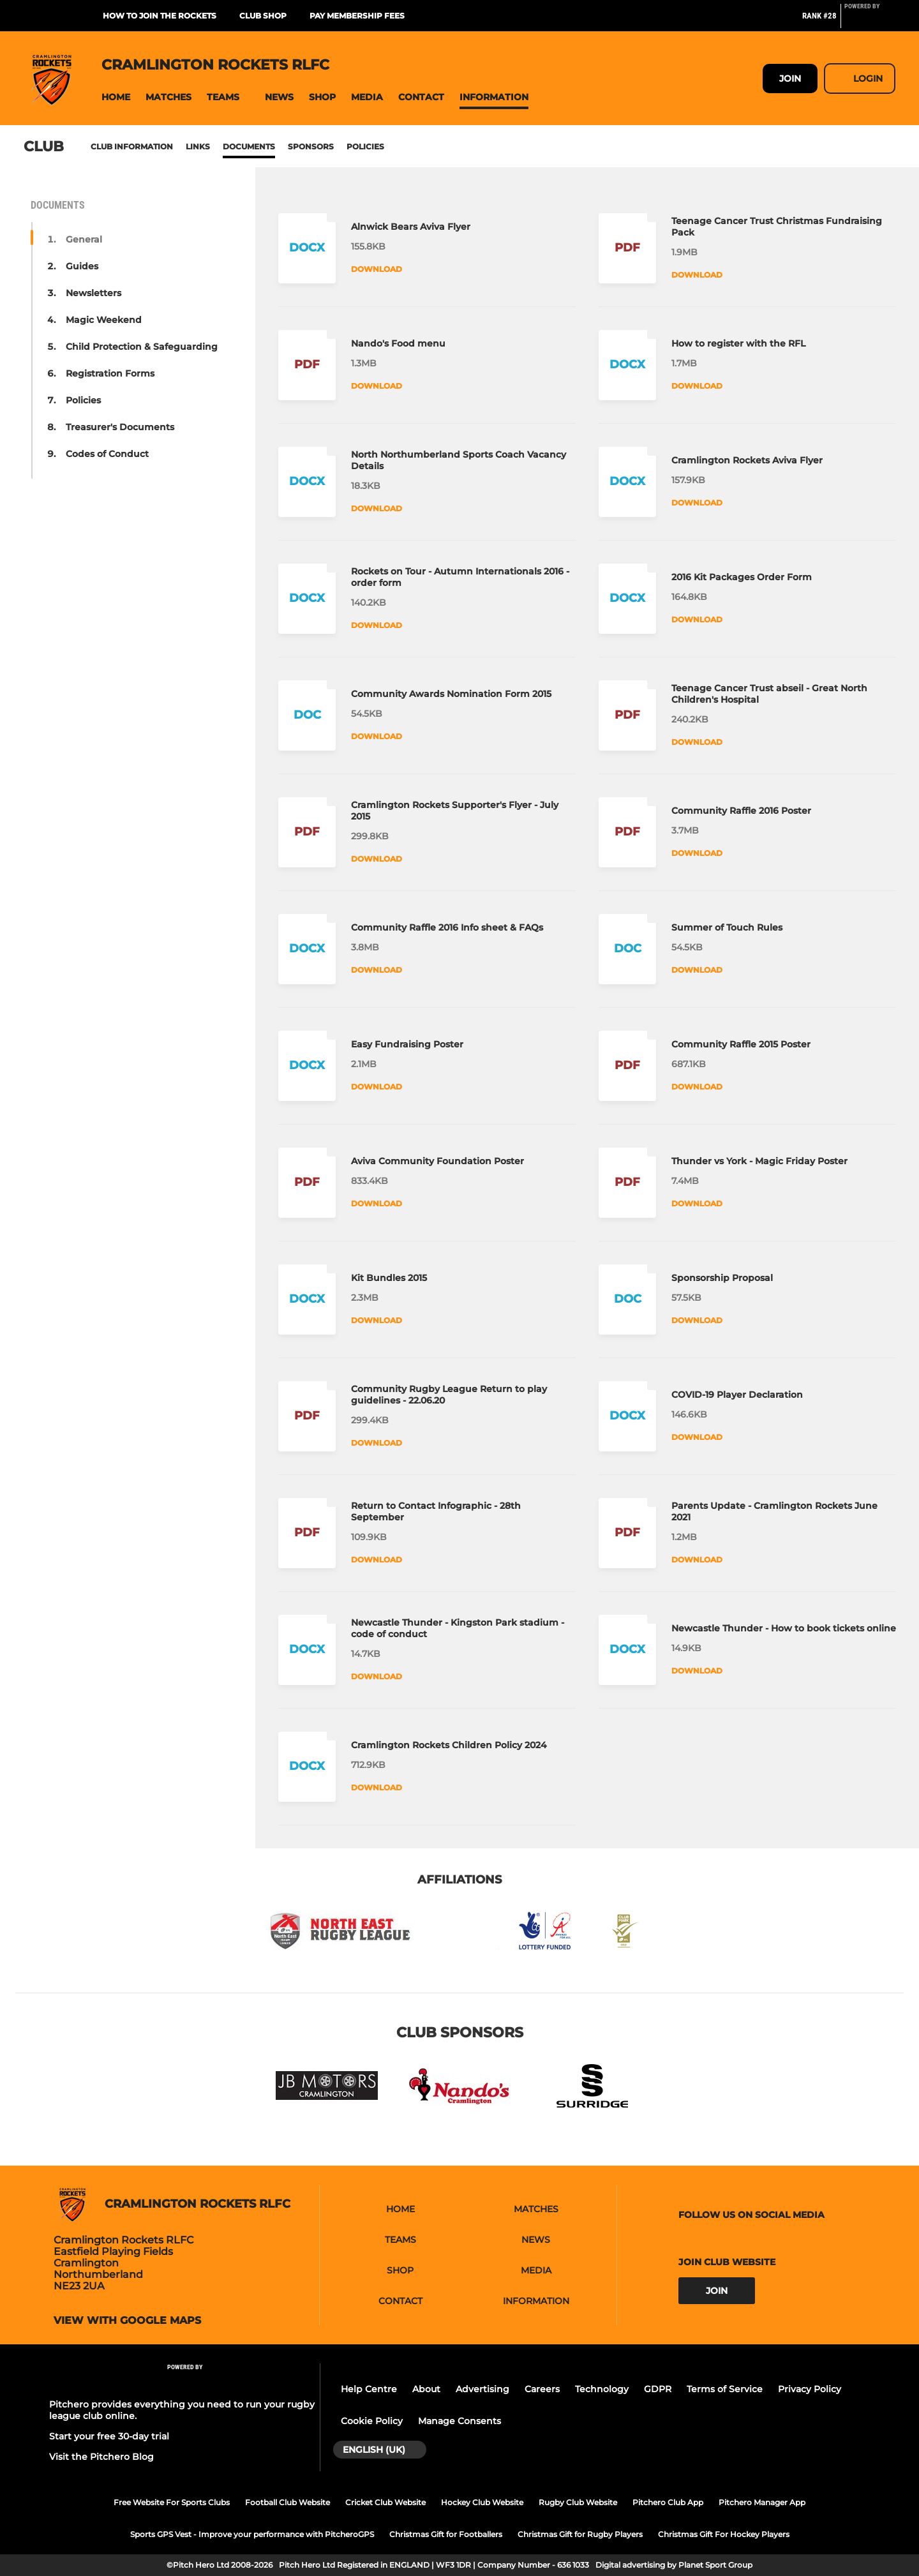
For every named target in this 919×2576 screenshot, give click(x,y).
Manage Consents (459, 2421)
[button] (116, 97)
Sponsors (311, 146)
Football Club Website (287, 2502)
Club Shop (263, 15)
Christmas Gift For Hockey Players (723, 2534)
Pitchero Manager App (762, 2502)
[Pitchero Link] (869, 21)
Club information (132, 146)
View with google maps (127, 2320)
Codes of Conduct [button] (107, 454)
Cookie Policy (372, 2421)
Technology (602, 2389)
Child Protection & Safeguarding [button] (142, 346)
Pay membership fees (357, 15)
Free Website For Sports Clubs (172, 2502)
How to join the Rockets (159, 15)
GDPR (657, 2389)
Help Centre (369, 2389)
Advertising (482, 2389)
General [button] (84, 239)
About (426, 2389)
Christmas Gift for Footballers (445, 2534)
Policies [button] (83, 400)
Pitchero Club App (667, 2502)
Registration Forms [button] (110, 373)
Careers (542, 2389)
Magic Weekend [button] (104, 320)
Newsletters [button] (93, 293)
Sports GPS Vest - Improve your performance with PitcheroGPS (252, 2534)
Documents (249, 146)
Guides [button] (82, 266)
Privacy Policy (809, 2389)
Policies (365, 146)
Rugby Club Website (578, 2502)
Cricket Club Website (385, 2502)
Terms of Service (725, 2389)
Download (376, 269)
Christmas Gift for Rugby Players (580, 2534)
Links (198, 146)
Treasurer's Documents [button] (120, 427)
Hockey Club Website (482, 2502)
